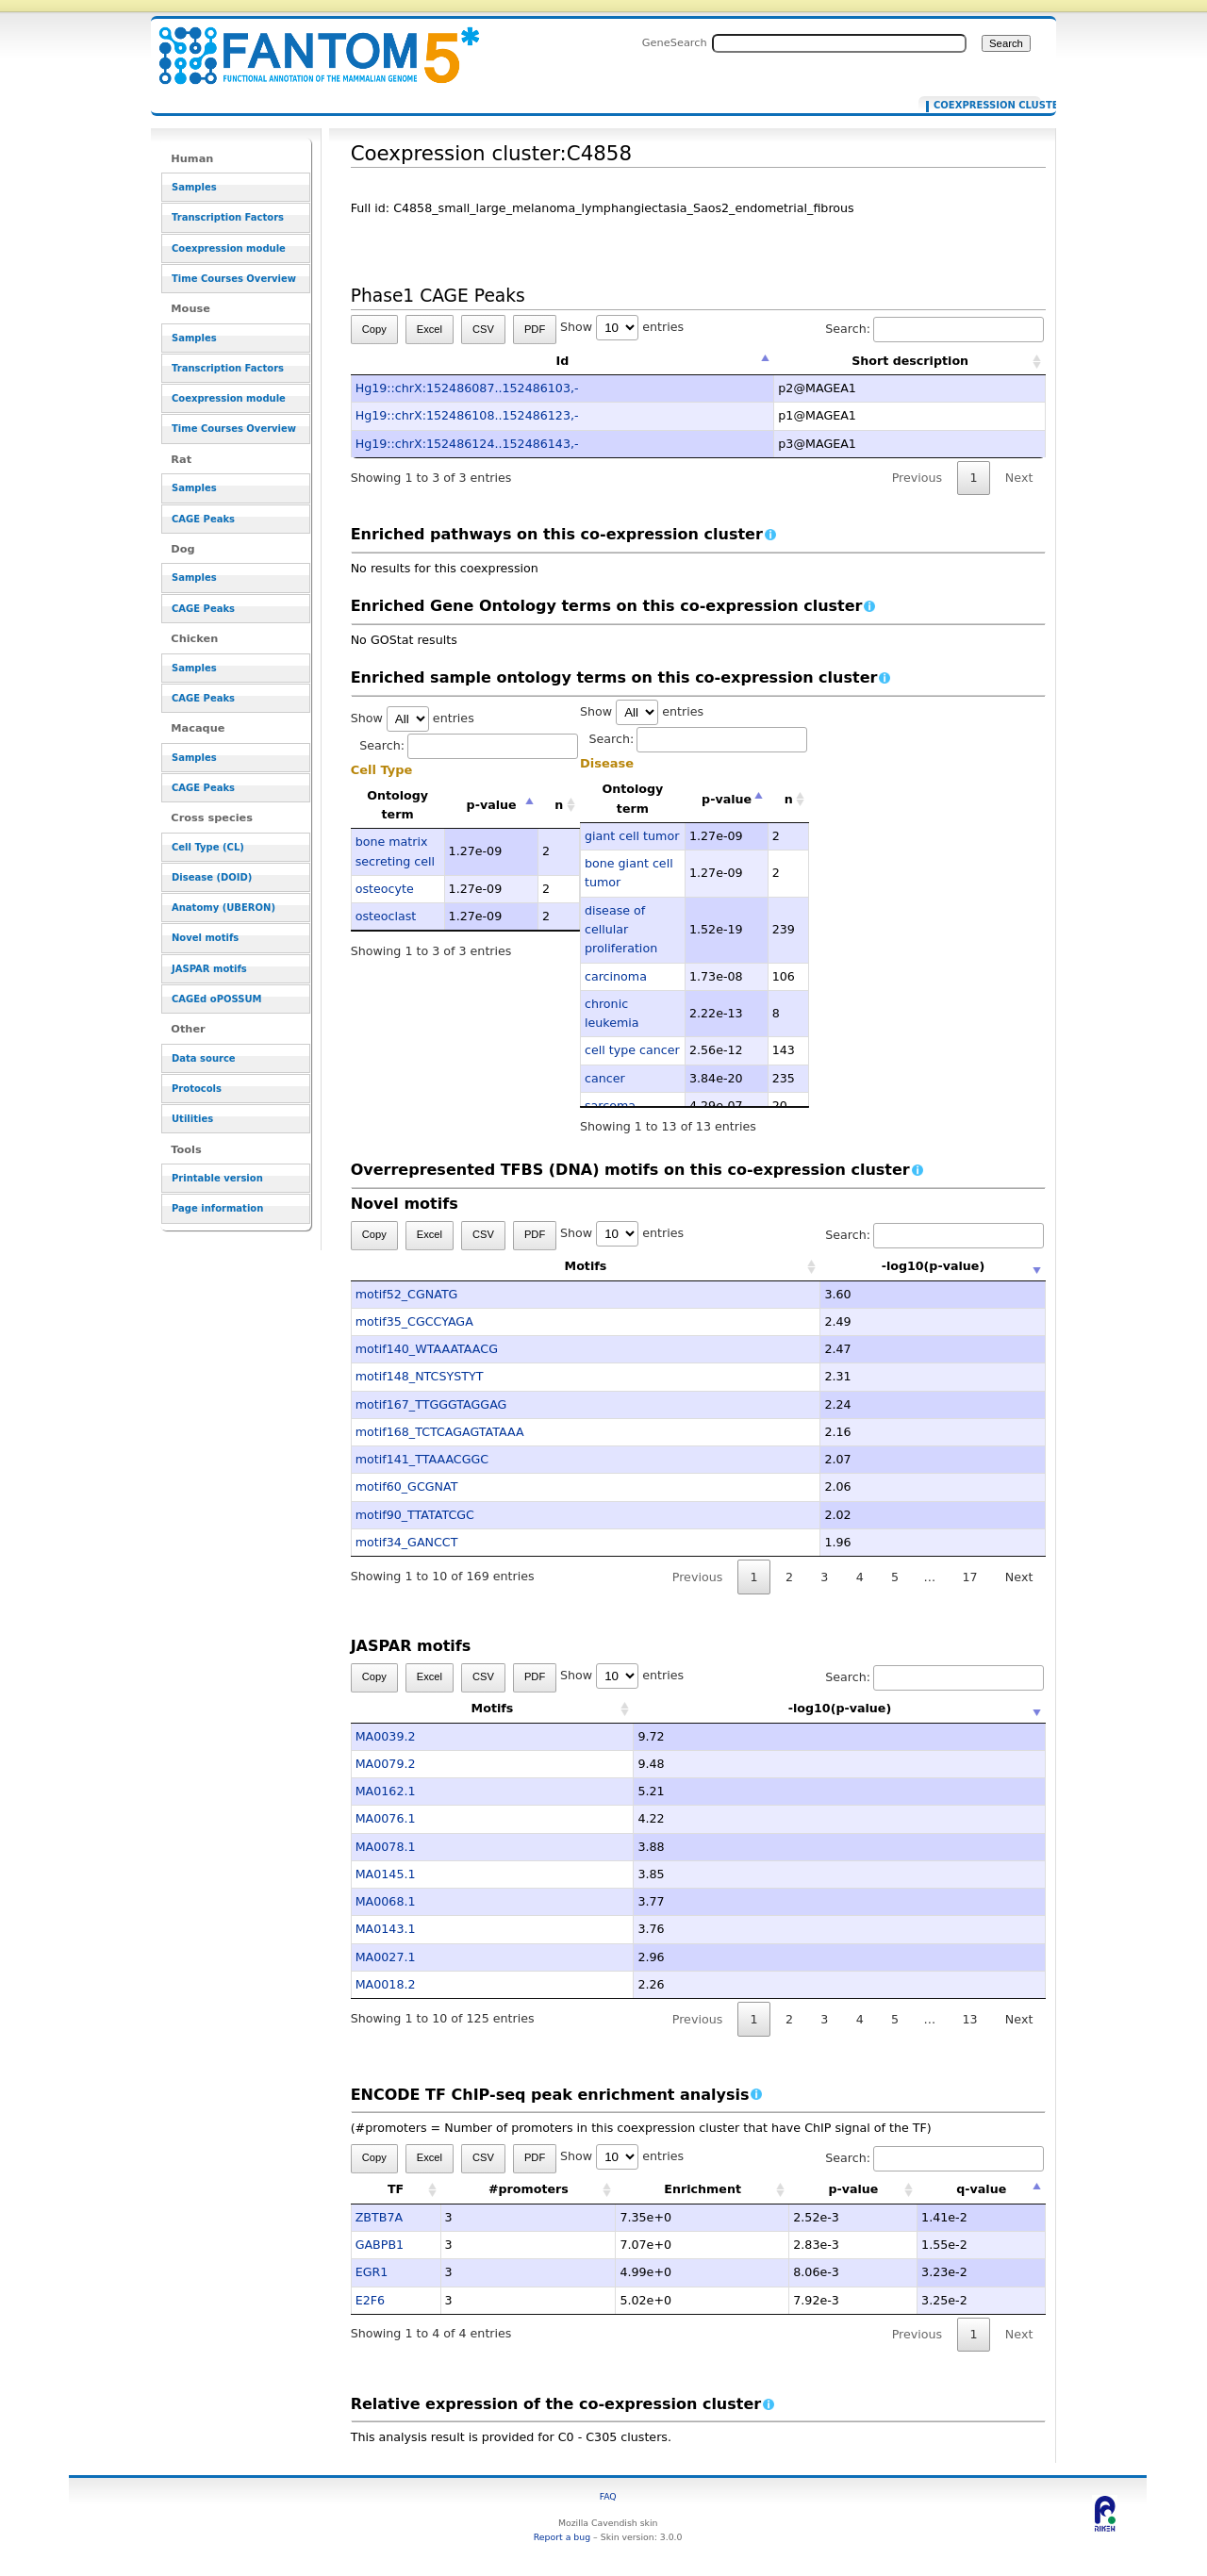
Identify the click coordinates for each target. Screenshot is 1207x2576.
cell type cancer (632, 1050)
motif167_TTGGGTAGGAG (431, 1404)
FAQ (608, 2496)
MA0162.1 (385, 1791)
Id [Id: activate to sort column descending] (563, 361)
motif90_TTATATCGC (414, 1515)
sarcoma (610, 1105)
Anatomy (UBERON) (223, 907)
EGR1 (372, 2272)
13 (969, 2019)
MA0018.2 (385, 1984)
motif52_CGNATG (406, 1294)
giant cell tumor (632, 836)
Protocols (197, 1088)
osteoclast (386, 916)
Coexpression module (229, 248)
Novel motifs (205, 938)
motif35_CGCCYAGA (414, 1321)
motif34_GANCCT (406, 1542)
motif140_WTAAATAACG (426, 1349)
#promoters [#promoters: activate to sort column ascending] (528, 2189)
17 (969, 1577)
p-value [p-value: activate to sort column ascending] (853, 2189)
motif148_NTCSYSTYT (419, 1376)
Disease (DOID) (212, 877)
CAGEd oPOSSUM (216, 999)
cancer (605, 1078)
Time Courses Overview (234, 278)
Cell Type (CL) (208, 847)
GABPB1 (380, 2244)
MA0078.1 (385, 1847)
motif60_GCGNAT (406, 1486)
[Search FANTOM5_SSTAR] (839, 43)
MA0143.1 (385, 1929)
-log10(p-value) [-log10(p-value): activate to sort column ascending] (840, 1266)
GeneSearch (674, 42)
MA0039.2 (385, 1736)
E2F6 (370, 2300)
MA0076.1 (385, 1818)
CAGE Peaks (203, 519)
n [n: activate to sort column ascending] (558, 805)
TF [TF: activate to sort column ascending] (396, 2189)
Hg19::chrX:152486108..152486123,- (467, 415)
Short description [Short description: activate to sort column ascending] (910, 361)
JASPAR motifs (209, 969)
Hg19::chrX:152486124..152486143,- (467, 444)
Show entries (622, 327)
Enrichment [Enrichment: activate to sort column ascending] (702, 2189)
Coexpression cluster (983, 105)
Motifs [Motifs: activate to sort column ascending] (492, 1266)
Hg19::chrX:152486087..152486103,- (467, 388)
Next (1019, 478)
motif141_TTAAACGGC (422, 1459)
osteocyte (384, 889)
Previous (917, 478)
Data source (204, 1058)
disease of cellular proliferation (621, 929)
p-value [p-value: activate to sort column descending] (492, 805)
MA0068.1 (385, 1901)
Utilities (192, 1119)
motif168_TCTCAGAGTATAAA (439, 1432)
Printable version (217, 1178)
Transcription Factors (228, 217)
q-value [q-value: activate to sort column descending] (981, 2189)
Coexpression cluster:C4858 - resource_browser (307, 45)
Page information (217, 1208)
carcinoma (616, 976)
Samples (194, 187)
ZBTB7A (379, 2217)
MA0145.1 (385, 1874)
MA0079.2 (385, 1764)
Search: (934, 329)
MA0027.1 (385, 1957)
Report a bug (562, 2537)
